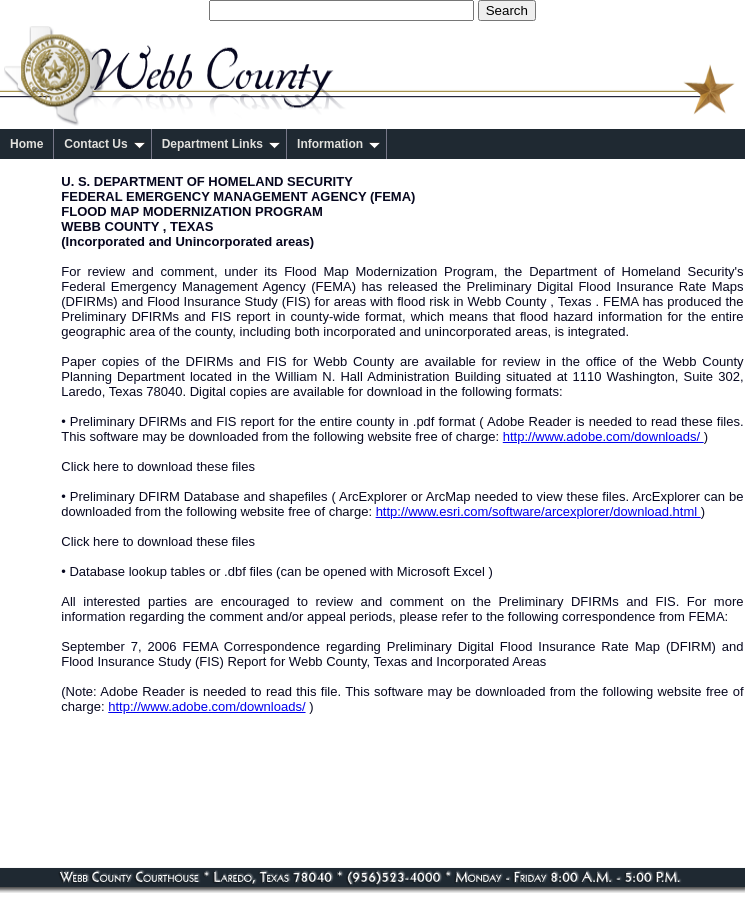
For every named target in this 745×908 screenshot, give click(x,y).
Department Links (221, 144)
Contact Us (104, 144)
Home (26, 144)
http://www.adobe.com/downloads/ (603, 436)
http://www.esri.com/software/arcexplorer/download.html (538, 511)
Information (338, 144)
